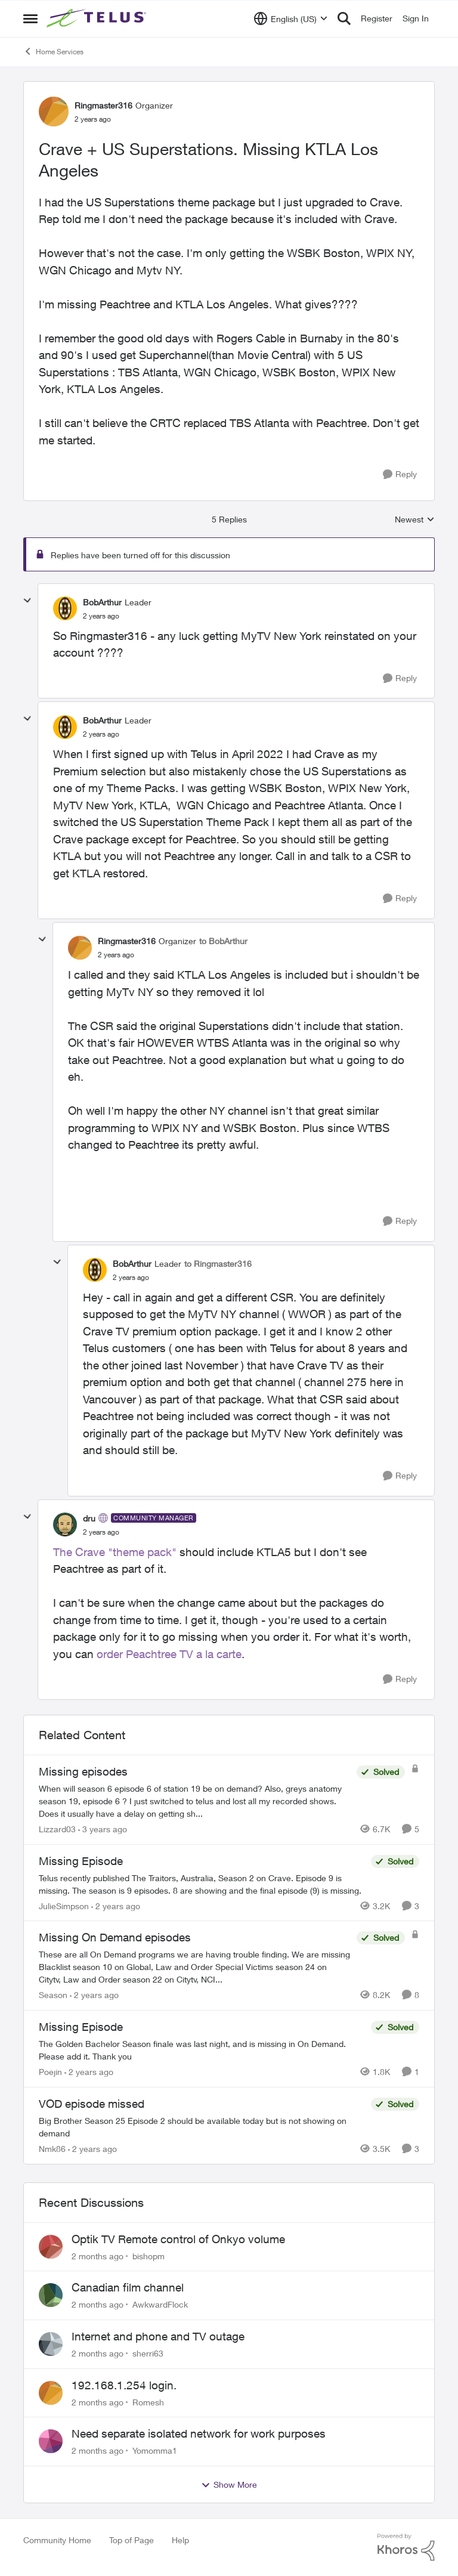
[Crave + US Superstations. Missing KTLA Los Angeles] (101, 616)
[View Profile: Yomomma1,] (51, 2441)
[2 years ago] (115, 1905)
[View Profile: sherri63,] (51, 2344)
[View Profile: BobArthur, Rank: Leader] (65, 608)
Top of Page (131, 2540)
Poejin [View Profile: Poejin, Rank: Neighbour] (50, 2072)
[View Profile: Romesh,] (51, 2393)
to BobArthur (223, 941)
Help (180, 2540)
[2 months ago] (97, 2255)
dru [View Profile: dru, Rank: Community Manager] (89, 1518)
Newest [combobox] (415, 519)
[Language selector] (291, 18)
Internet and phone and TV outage (158, 2336)
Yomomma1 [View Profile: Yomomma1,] (154, 2450)
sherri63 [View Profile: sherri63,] (147, 2353)
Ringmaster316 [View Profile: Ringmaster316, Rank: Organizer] (103, 105)
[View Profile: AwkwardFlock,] (51, 2295)
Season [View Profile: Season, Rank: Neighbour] (53, 1995)
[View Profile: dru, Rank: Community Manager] (65, 1524)
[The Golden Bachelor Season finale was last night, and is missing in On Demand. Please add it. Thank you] (202, 2049)
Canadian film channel (128, 2287)
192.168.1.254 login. (124, 2385)
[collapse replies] (27, 600)
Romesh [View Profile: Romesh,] (148, 2401)
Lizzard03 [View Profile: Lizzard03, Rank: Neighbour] (57, 1829)
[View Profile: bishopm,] (51, 2247)
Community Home (57, 2540)
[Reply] (399, 474)
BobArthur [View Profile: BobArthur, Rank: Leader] (102, 602)
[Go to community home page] (98, 18)
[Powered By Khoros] (406, 2547)
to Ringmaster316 (218, 1263)
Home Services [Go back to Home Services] (53, 51)
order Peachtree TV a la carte (169, 1653)
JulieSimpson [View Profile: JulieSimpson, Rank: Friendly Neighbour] (64, 1905)
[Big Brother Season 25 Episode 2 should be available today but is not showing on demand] (202, 2126)
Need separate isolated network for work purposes (199, 2433)
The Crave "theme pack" (115, 1551)
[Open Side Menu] (30, 18)
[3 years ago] (102, 1829)
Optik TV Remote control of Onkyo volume (178, 2239)
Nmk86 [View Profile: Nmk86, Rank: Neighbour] (52, 2149)
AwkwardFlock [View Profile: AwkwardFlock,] (160, 2304)
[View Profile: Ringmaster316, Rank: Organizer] (54, 111)
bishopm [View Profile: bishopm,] (148, 2255)
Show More (229, 2484)
